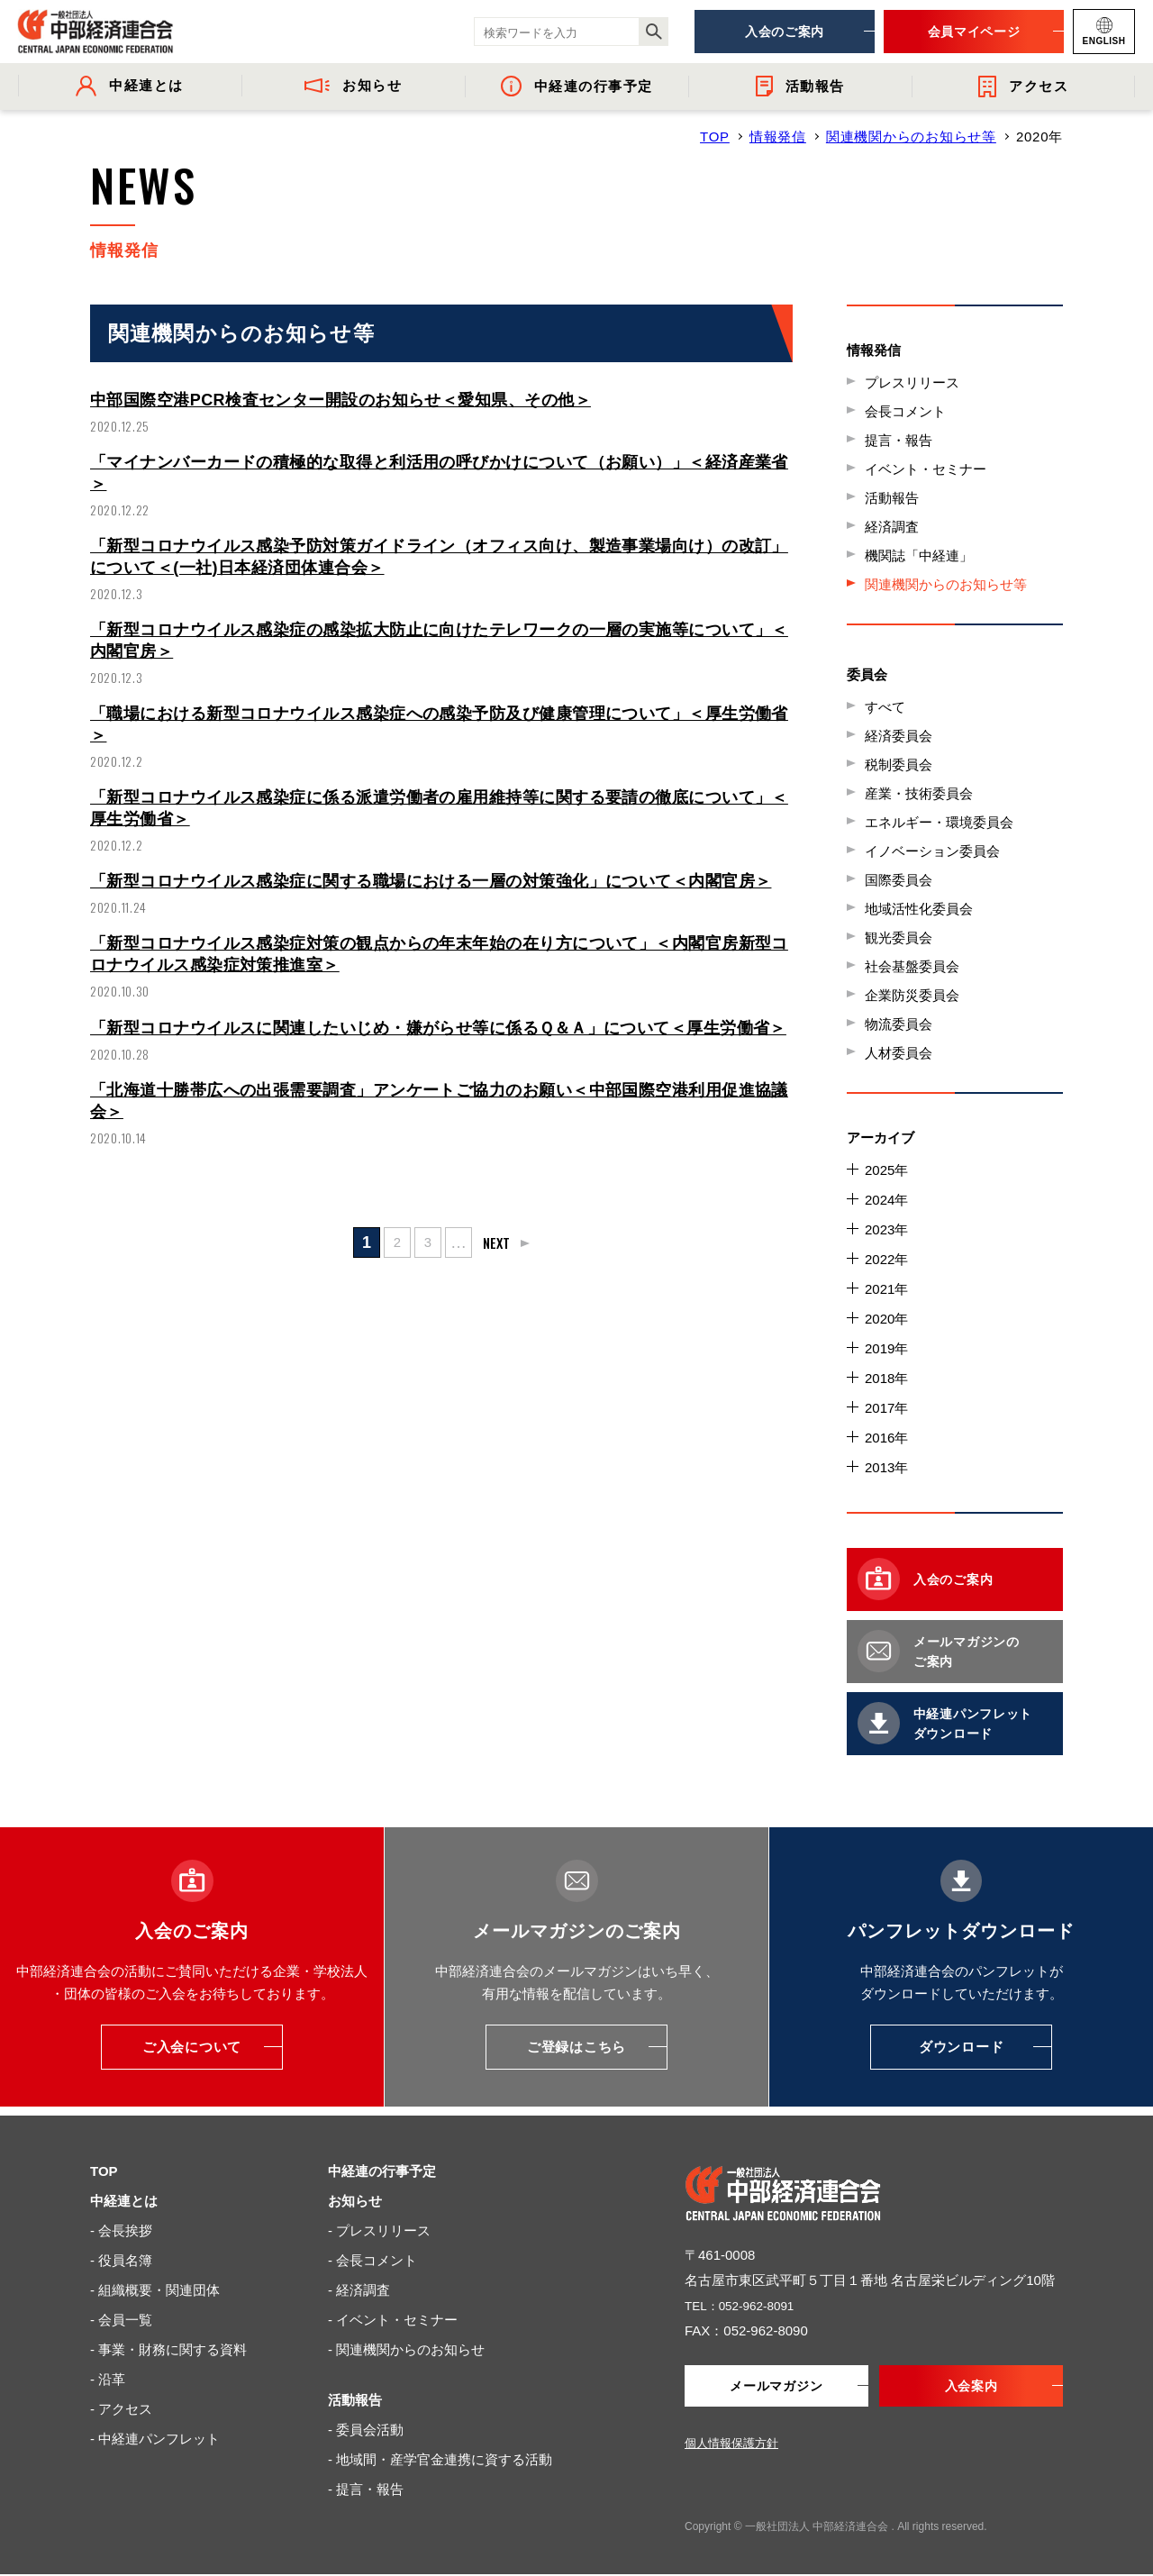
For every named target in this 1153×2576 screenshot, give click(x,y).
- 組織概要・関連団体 (155, 2290)
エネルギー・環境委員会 (939, 822)
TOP (715, 136)
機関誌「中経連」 (919, 555)
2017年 (886, 1407)
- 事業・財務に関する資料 (168, 2349)
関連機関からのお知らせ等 (911, 136)
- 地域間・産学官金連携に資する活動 (440, 2459)
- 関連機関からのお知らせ (406, 2349)
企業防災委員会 (912, 995)
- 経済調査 (359, 2290)
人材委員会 (898, 1052)
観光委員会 (898, 937)
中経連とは (124, 2200)
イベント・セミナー (925, 469)
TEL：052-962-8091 (746, 2305)
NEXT (497, 1274)
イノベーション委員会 (932, 851)
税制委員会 (898, 764)
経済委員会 (898, 735)
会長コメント (905, 411)
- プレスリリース (379, 2230)
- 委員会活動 (366, 2429)
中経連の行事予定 (382, 2171)
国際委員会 (898, 879)
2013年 (886, 1467)
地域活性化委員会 (919, 908)
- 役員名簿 (121, 2260)
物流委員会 (898, 1024)
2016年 (886, 1437)
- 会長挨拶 (121, 2230)
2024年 (886, 1199)
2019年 (886, 1348)
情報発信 (777, 136)
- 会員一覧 (121, 2319)
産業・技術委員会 (919, 793)
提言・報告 (898, 440)
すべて (885, 707)
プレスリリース (912, 382)
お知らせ (355, 2200)
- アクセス (121, 2409)
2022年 (886, 1259)
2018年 (886, 1378)
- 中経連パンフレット (155, 2438)
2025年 (886, 1170)
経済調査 (892, 526)
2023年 (886, 1229)
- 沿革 (107, 2379)
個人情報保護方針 (731, 2445)
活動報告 (892, 497)
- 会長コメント (372, 2260)
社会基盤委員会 (912, 966)
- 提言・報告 (366, 2489)
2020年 (886, 1318)
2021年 (886, 1289)
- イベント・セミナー (393, 2319)
